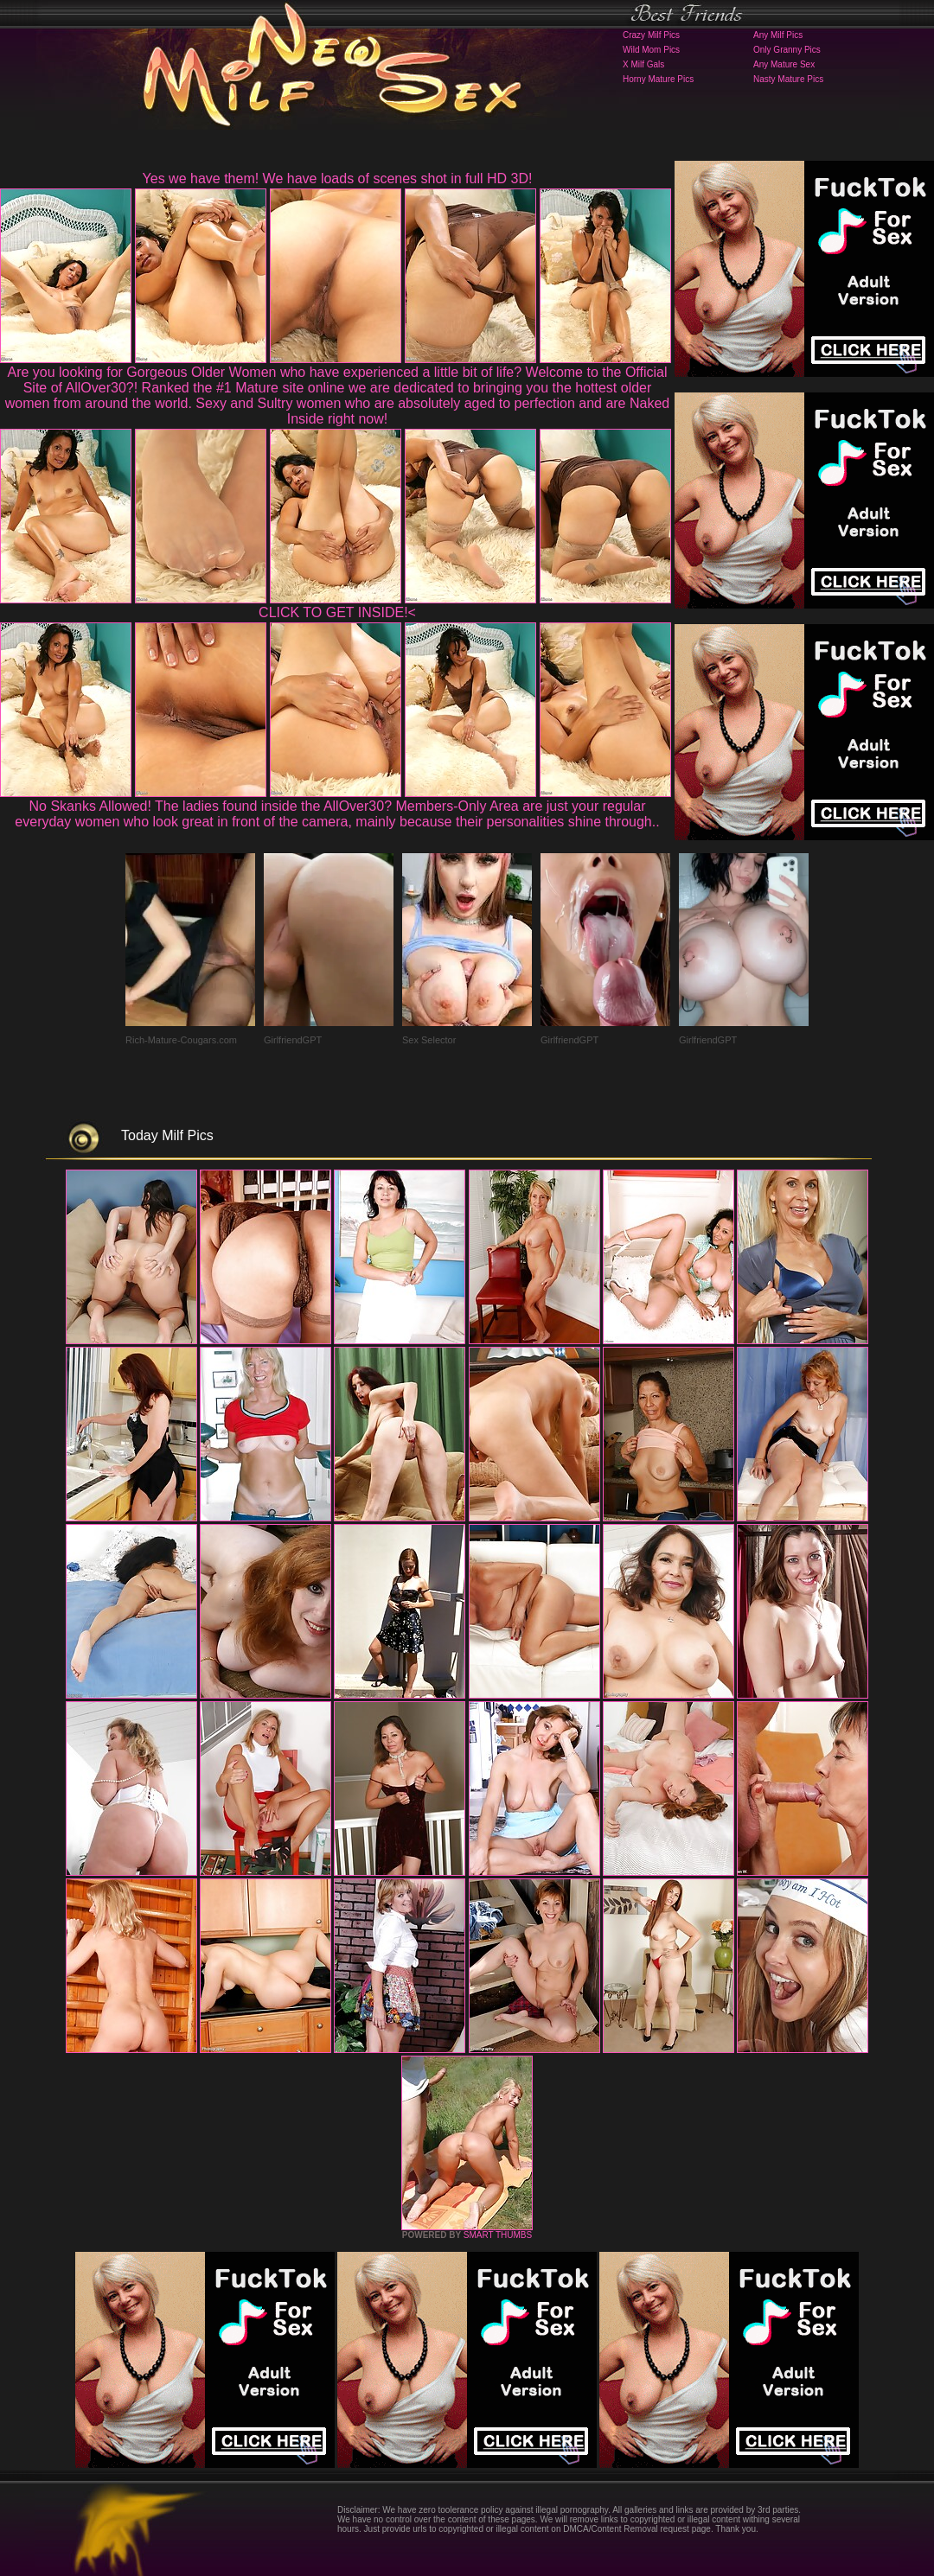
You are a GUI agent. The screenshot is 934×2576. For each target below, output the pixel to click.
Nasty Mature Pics (788, 79)
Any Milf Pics (778, 35)
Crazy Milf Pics (651, 35)
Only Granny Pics (787, 49)
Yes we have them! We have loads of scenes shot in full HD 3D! (338, 178)
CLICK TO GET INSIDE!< (337, 612)
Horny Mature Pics (658, 79)
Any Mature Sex (784, 64)
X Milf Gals (643, 64)
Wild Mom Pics (651, 49)
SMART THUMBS (498, 2235)
